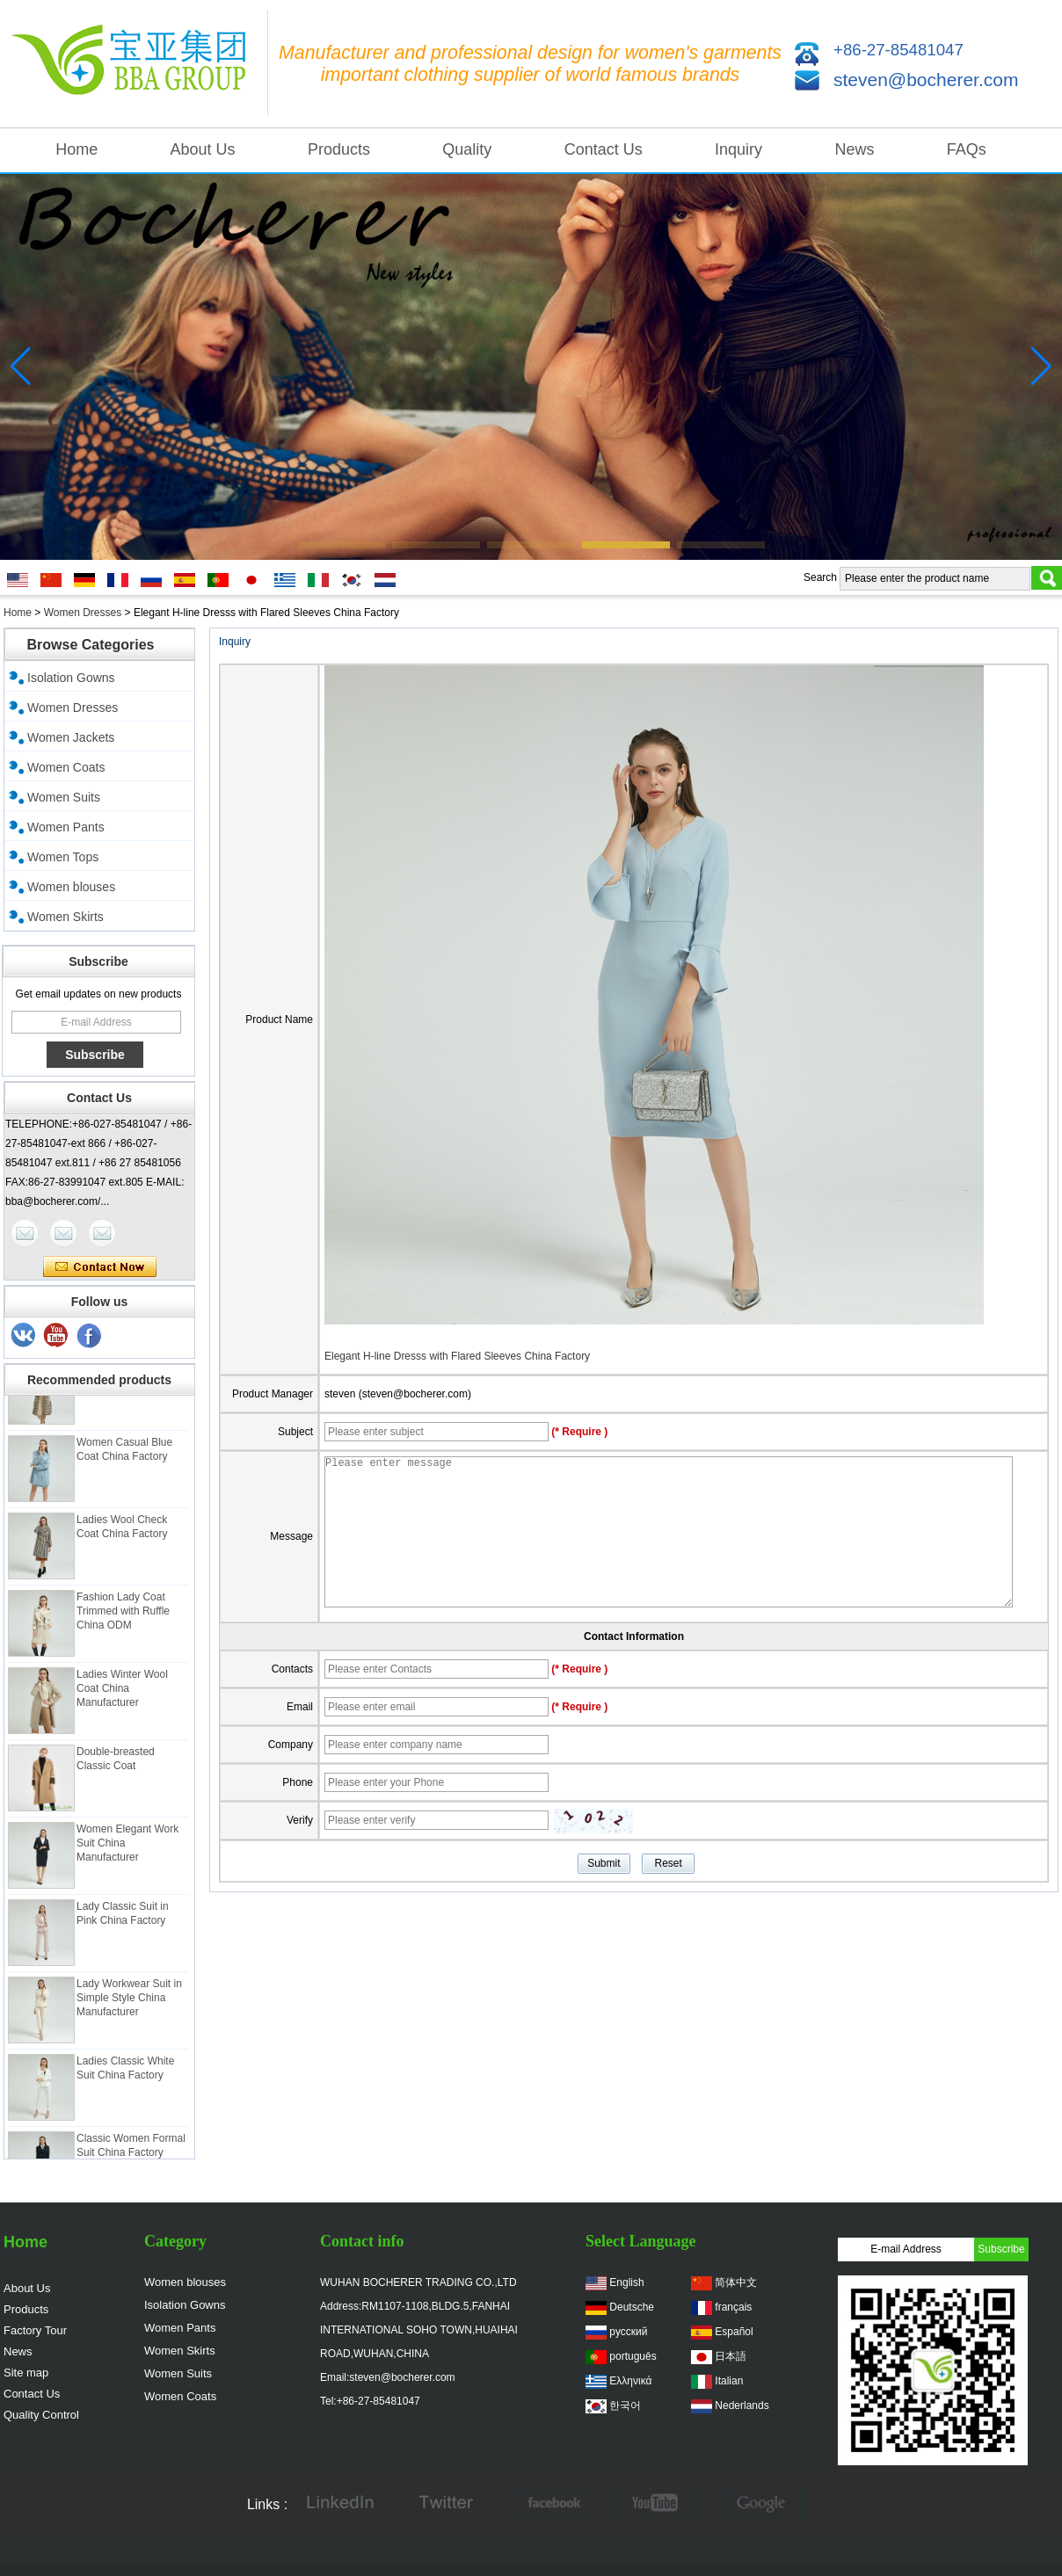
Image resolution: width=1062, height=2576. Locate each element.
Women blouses (71, 887)
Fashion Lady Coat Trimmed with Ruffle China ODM (123, 1615)
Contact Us (603, 149)
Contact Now (99, 1267)
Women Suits (63, 797)
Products (339, 149)
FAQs (966, 149)
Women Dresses (82, 612)
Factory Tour (35, 2330)
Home (76, 149)
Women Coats (66, 767)
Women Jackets (70, 737)
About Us (203, 149)
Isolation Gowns (71, 678)
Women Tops (62, 857)
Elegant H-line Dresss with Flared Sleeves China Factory (457, 1356)
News (854, 149)
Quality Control (41, 2414)
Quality (466, 149)
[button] (341, 544)
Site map (26, 2372)
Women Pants (66, 827)
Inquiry (738, 149)
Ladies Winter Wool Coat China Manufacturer (122, 1693)
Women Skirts (65, 917)
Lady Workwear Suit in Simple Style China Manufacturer (129, 2002)
